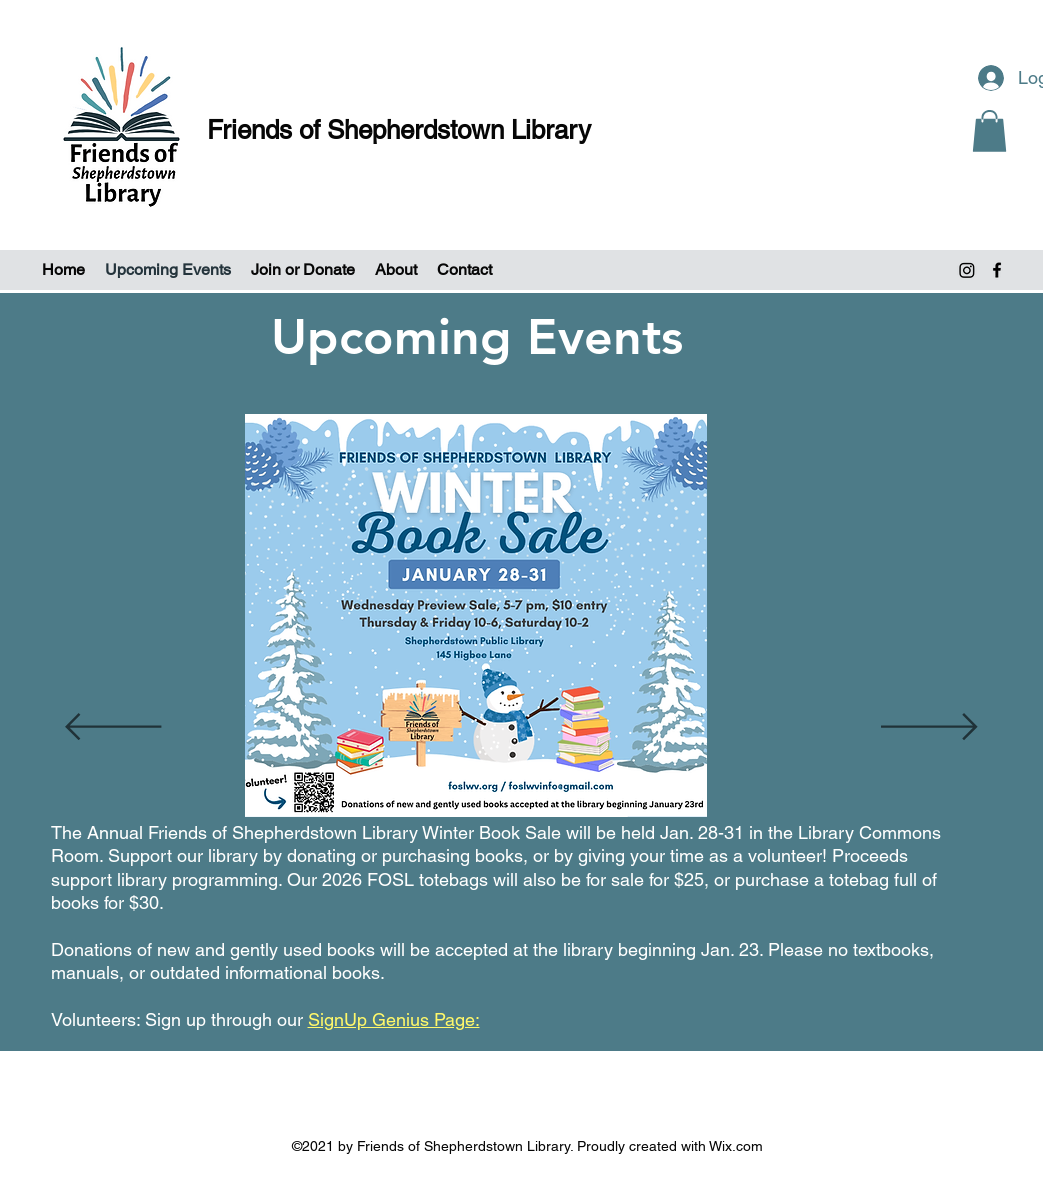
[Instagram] (967, 270)
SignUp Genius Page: (394, 1019)
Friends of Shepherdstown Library (399, 130)
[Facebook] (997, 270)
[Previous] (113, 728)
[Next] (929, 728)
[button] (989, 131)
